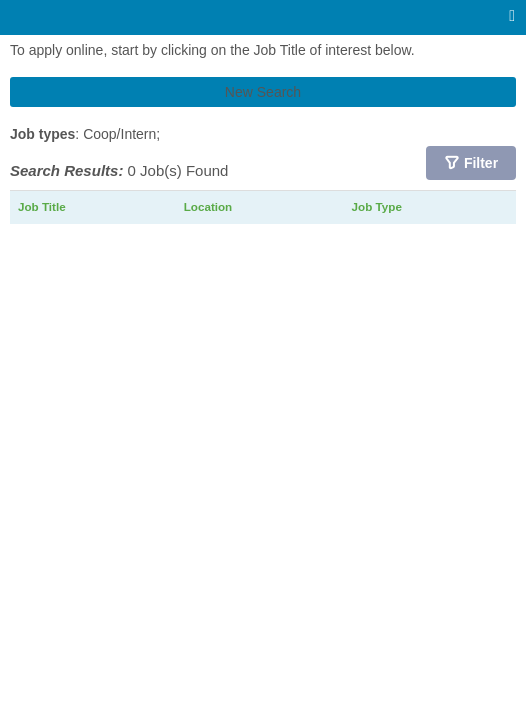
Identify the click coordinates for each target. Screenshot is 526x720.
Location (208, 206)
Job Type (377, 206)
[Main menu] (512, 16)
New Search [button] (263, 92)
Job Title (42, 206)
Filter (481, 163)
